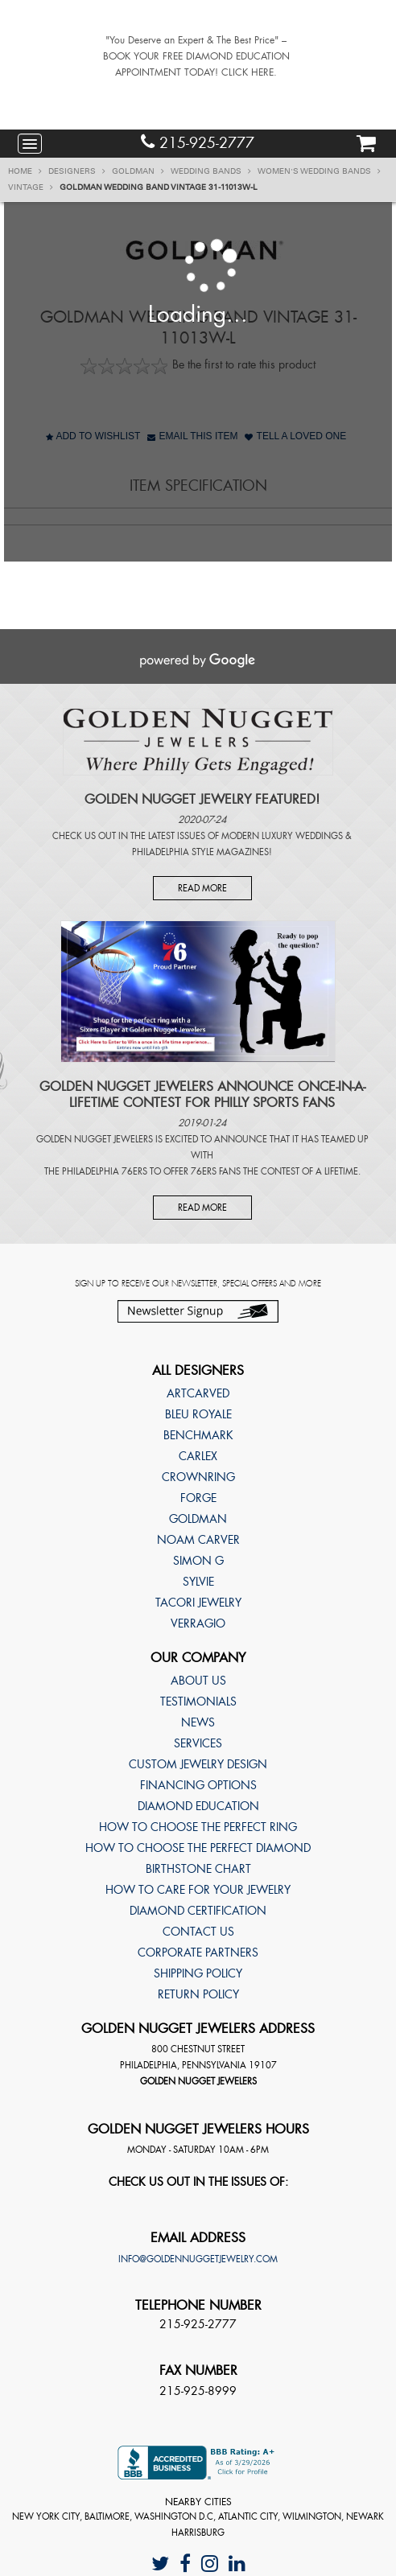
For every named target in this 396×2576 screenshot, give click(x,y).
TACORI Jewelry (198, 1602)
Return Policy (198, 1994)
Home (25, 171)
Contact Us (198, 1931)
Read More (202, 888)
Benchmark (198, 1435)
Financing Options (198, 1785)
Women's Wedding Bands (319, 171)
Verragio (198, 1623)
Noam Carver (198, 1540)
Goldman (138, 171)
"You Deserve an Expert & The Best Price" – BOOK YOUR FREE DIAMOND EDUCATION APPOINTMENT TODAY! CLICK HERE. (196, 56)
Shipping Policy (198, 1973)
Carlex (198, 1456)
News (198, 1722)
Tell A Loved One (295, 436)
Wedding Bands (211, 171)
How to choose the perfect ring (198, 1827)
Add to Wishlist (93, 436)
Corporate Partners (198, 1952)
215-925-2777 (197, 143)
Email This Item (192, 436)
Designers (76, 171)
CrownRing (198, 1477)
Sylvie (198, 1581)
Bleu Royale (198, 1414)
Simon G (198, 1560)
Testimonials (198, 1701)
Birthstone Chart (198, 1869)
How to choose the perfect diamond (198, 1848)
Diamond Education (198, 1806)
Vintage (30, 187)
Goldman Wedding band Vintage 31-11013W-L (159, 187)
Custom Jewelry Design (198, 1764)
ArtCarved (198, 1393)
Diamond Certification (198, 1910)
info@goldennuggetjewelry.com (198, 2259)
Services (198, 1743)
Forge (198, 1498)
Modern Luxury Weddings (282, 836)
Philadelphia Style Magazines (200, 852)
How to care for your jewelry (198, 1890)
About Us (198, 1680)
